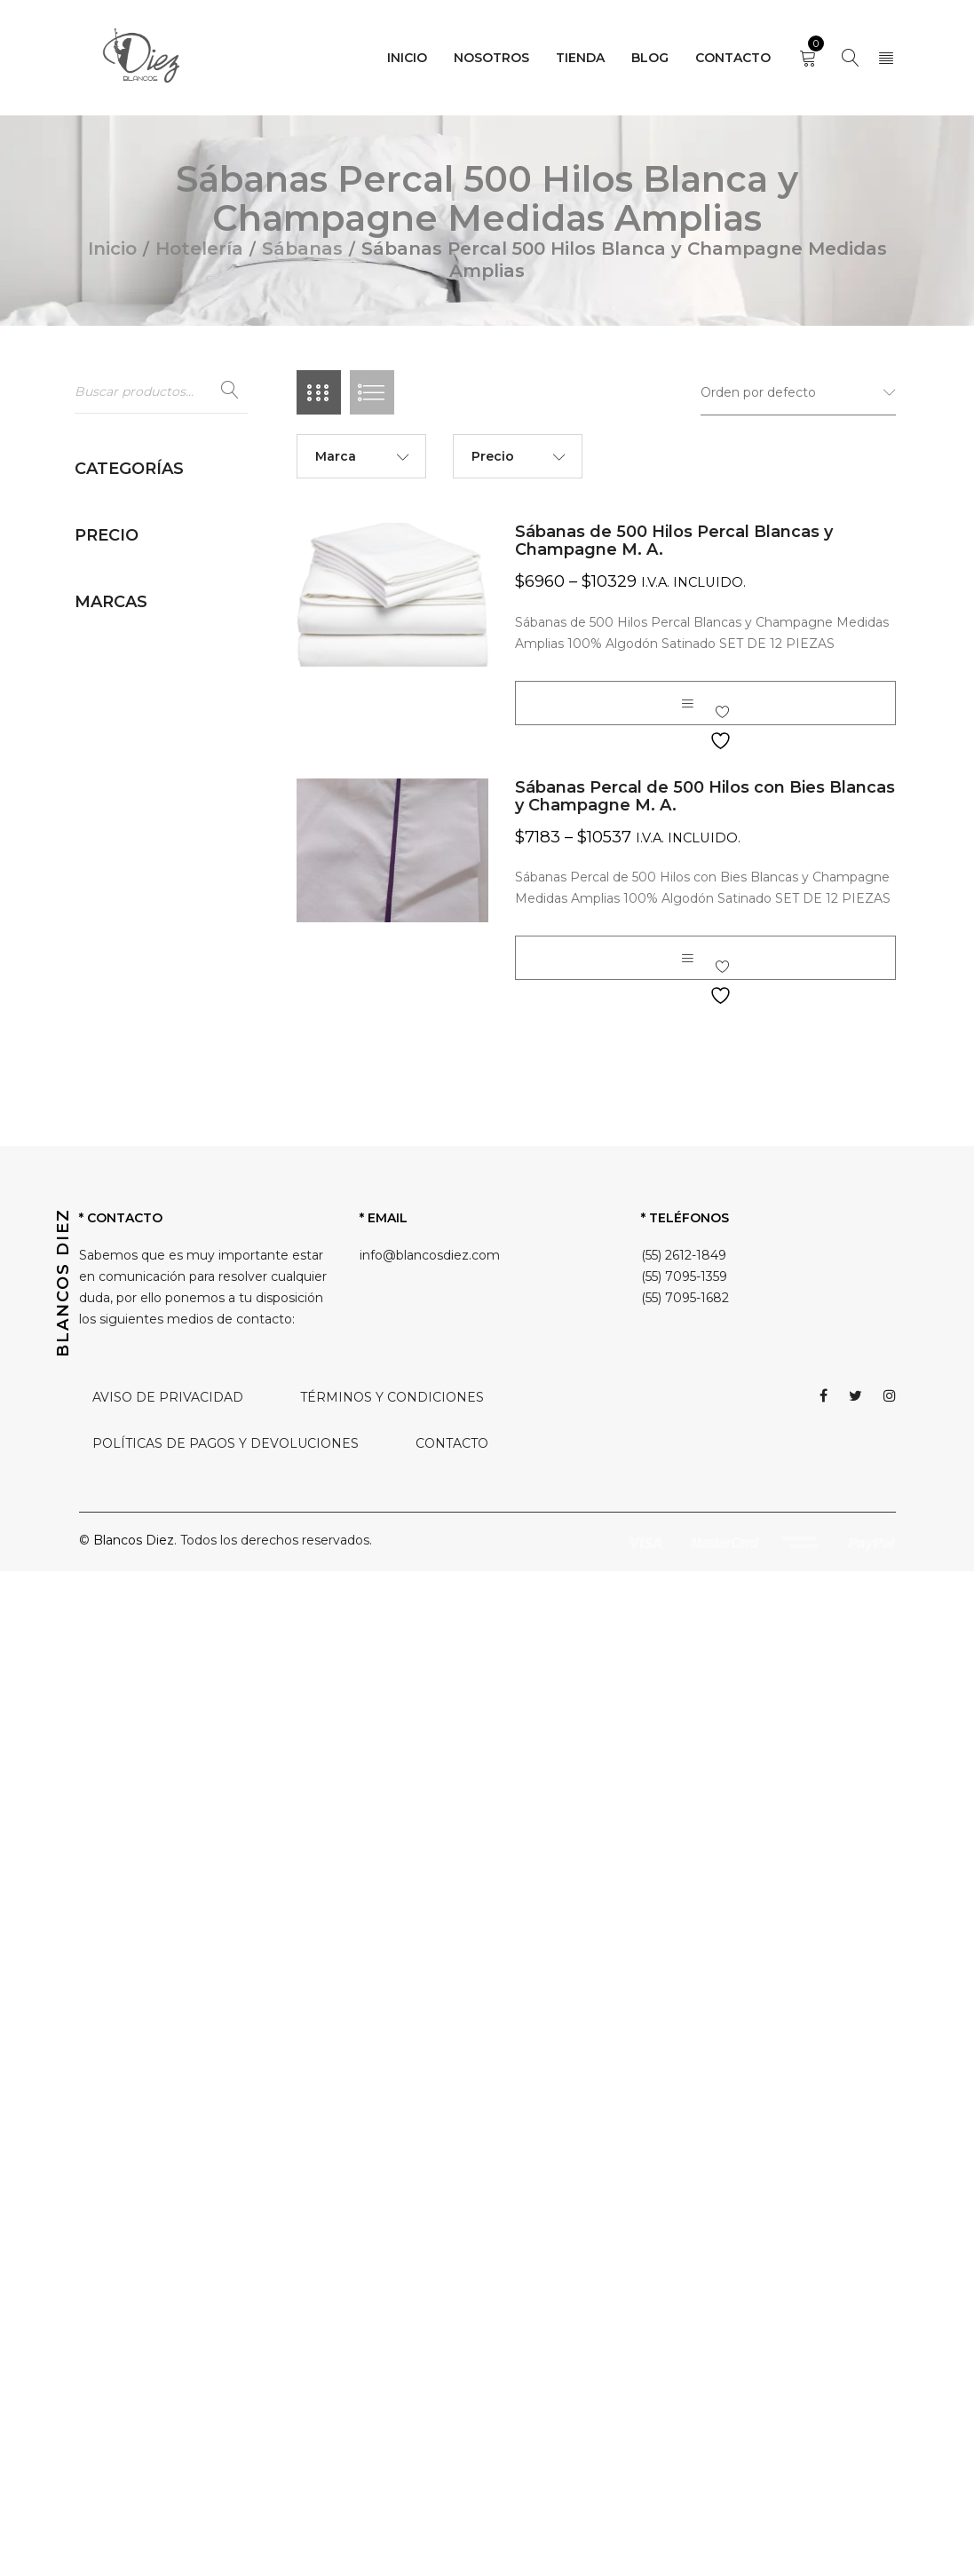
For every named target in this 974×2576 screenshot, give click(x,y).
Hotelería (199, 248)
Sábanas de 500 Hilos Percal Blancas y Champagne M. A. (674, 540)
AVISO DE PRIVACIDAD (167, 2402)
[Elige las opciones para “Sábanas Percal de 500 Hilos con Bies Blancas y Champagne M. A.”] (687, 957)
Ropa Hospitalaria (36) (142, 1784)
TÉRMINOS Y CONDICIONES (392, 2402)
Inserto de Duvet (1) (154, 738)
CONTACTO (452, 2448)
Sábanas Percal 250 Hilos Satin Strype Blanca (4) (170, 1317)
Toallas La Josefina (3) (158, 1750)
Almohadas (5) (135, 539)
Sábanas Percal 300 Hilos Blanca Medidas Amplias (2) (176, 1519)
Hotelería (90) (117, 506)
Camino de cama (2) (154, 596)
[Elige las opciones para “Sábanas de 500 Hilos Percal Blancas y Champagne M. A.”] (687, 703)
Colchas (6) (125, 652)
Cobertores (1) (135, 624)
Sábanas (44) (131, 890)
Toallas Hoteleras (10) (156, 1722)
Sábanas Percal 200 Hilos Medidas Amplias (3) (171, 1134)
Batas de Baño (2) (147, 567)
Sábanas (302, 248)
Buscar (230, 390)
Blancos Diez (133, 2545)
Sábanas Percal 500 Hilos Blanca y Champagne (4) (171, 1587)
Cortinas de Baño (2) (155, 681)
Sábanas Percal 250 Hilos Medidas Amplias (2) (170, 1249)
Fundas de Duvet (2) (155, 709)
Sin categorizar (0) (131, 1818)
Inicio (112, 248)
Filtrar (216, 1950)
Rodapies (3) (130, 862)
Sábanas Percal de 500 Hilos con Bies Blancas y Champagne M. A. (705, 796)
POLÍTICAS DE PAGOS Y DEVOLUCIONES (225, 2448)
